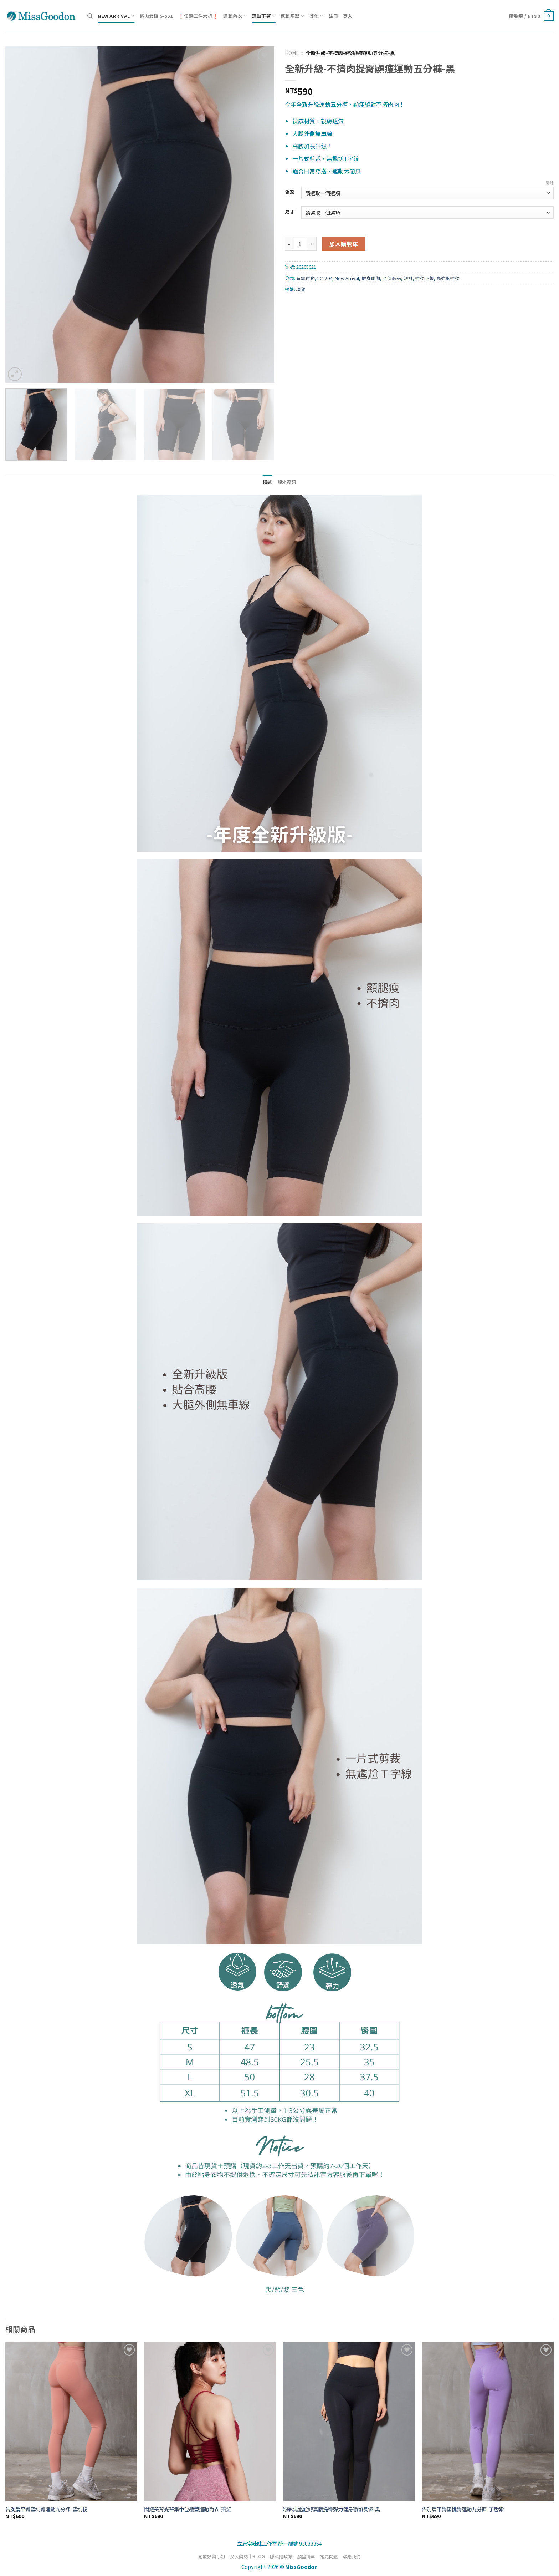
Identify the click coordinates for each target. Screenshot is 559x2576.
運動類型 (292, 16)
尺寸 (289, 211)
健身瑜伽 (370, 278)
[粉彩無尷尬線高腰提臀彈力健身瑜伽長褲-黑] (349, 2421)
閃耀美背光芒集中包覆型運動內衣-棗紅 (187, 2509)
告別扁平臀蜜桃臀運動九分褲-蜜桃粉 (46, 2509)
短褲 (408, 278)
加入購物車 (344, 244)
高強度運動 (448, 278)
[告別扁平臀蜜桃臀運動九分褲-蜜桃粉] (71, 2421)
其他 (316, 16)
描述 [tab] (267, 481)
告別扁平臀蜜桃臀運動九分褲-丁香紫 (463, 2509)
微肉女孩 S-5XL (157, 15)
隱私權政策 (281, 2556)
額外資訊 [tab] (286, 481)
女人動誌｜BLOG (247, 2556)
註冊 (333, 15)
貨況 (289, 192)
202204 (324, 278)
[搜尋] (90, 16)
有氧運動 (305, 278)
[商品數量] (300, 244)
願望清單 (306, 2556)
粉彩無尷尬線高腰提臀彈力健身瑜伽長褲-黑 (331, 2509)
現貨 (301, 289)
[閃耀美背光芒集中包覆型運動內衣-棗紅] (210, 2421)
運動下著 (264, 16)
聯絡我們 (351, 2556)
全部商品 (392, 278)
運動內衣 (235, 16)
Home (292, 52)
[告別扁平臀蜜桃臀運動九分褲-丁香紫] (488, 2421)
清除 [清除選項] (550, 182)
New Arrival (116, 16)
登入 (348, 15)
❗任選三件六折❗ (198, 15)
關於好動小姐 (211, 2556)
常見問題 (329, 2556)
